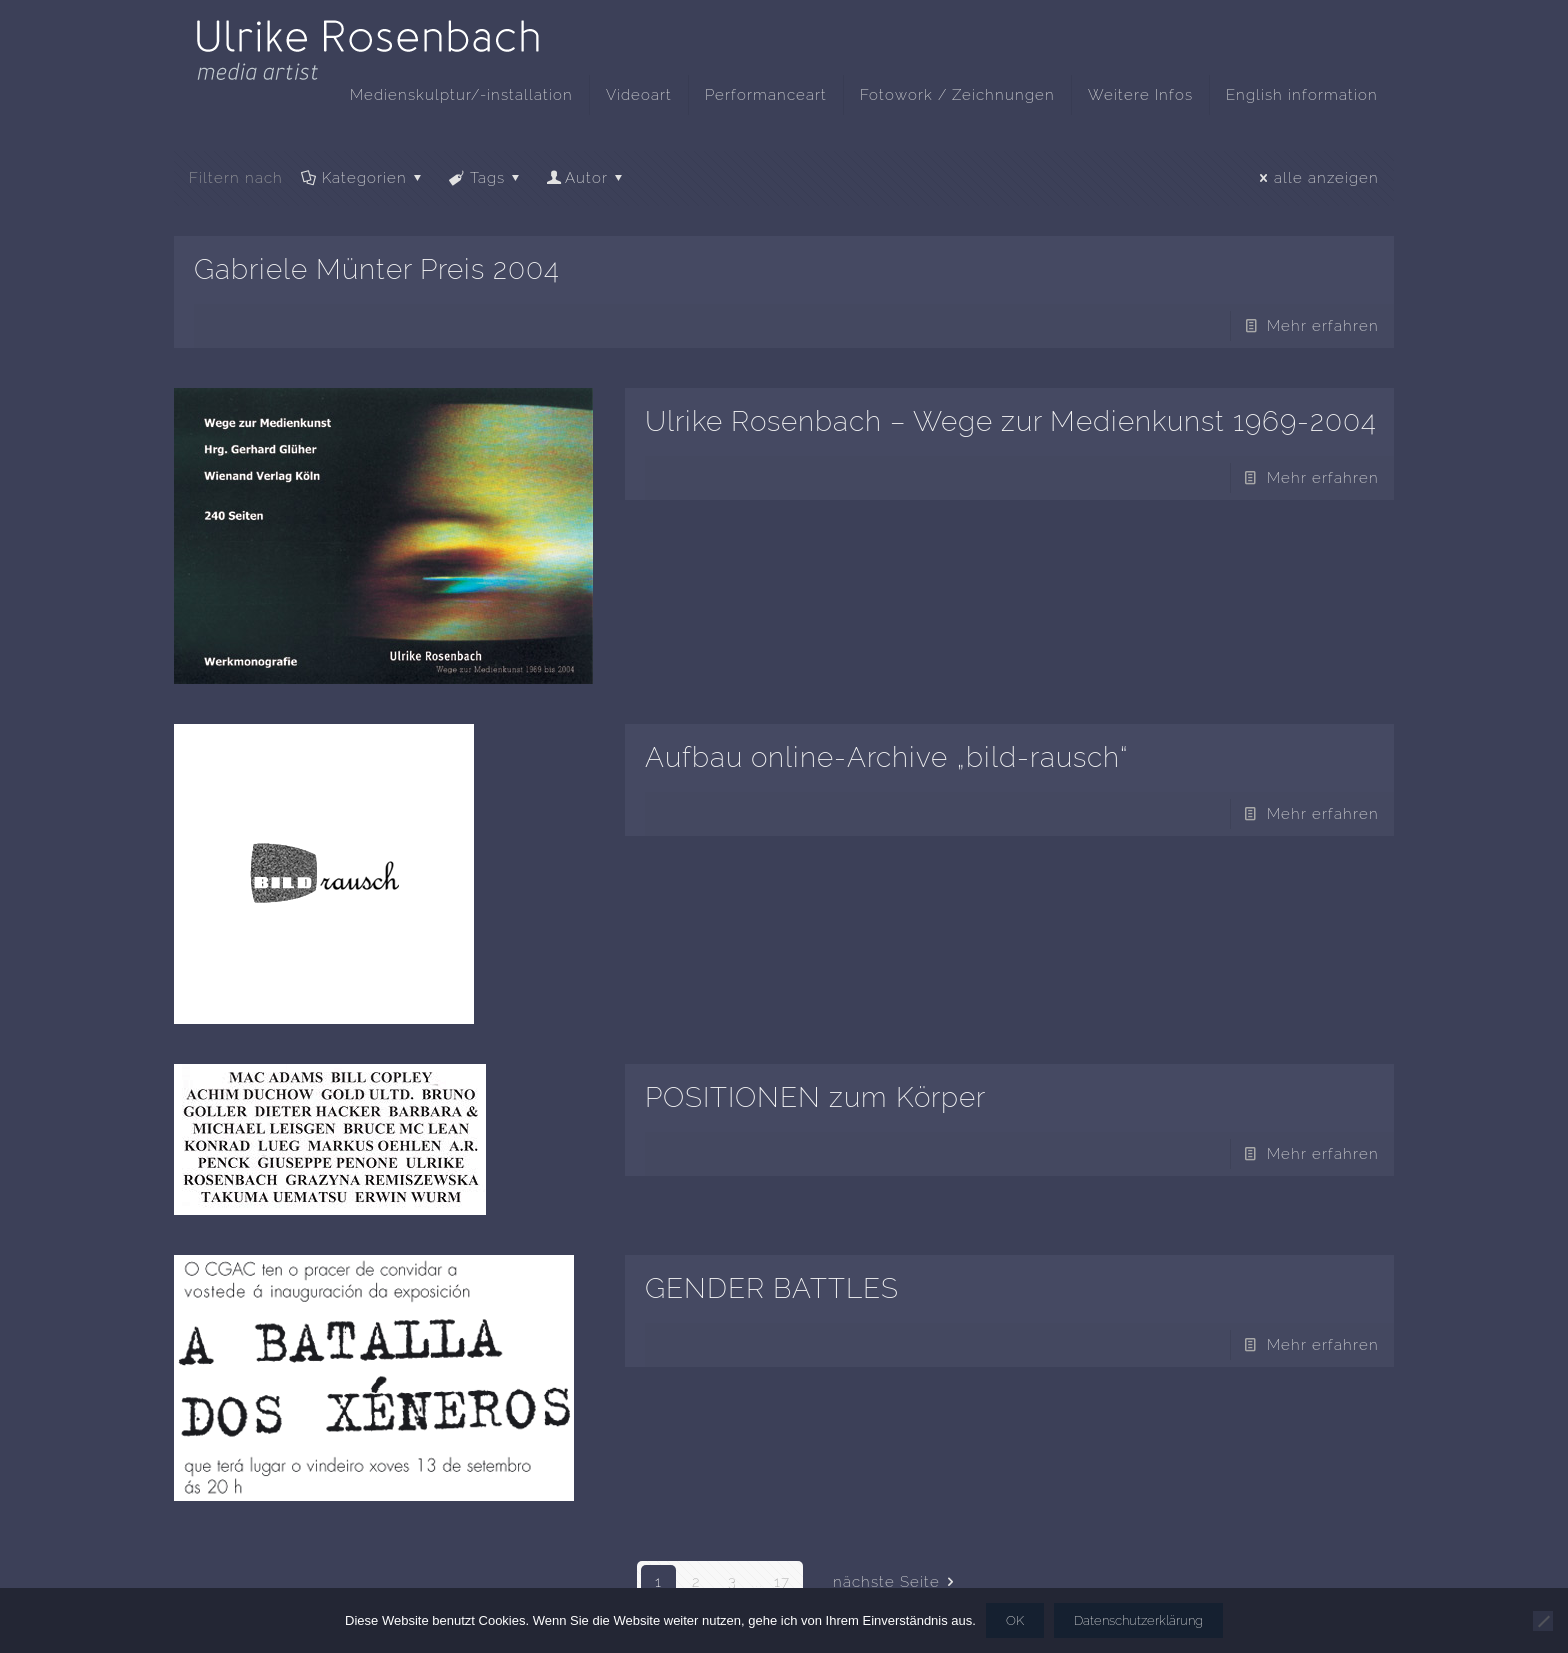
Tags (486, 178)
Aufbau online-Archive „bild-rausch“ (887, 757)
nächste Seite (897, 1582)
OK (1015, 1620)
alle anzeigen (1316, 178)
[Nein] (1543, 1621)
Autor (586, 178)
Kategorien (363, 178)
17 (782, 1582)
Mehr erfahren (1323, 326)
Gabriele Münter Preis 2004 (377, 269)
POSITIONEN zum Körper (815, 1097)
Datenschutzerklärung (1138, 1620)
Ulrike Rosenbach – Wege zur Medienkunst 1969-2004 (1011, 421)
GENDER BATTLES (772, 1288)
